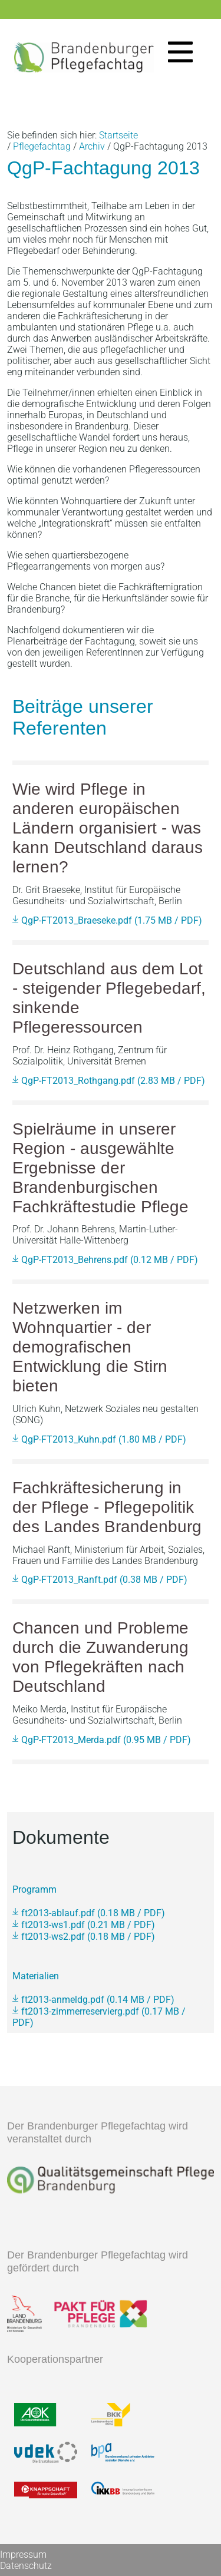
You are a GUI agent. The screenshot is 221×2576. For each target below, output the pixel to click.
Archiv (92, 146)
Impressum (23, 2554)
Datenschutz (26, 2565)
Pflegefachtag (42, 146)
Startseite (118, 135)
